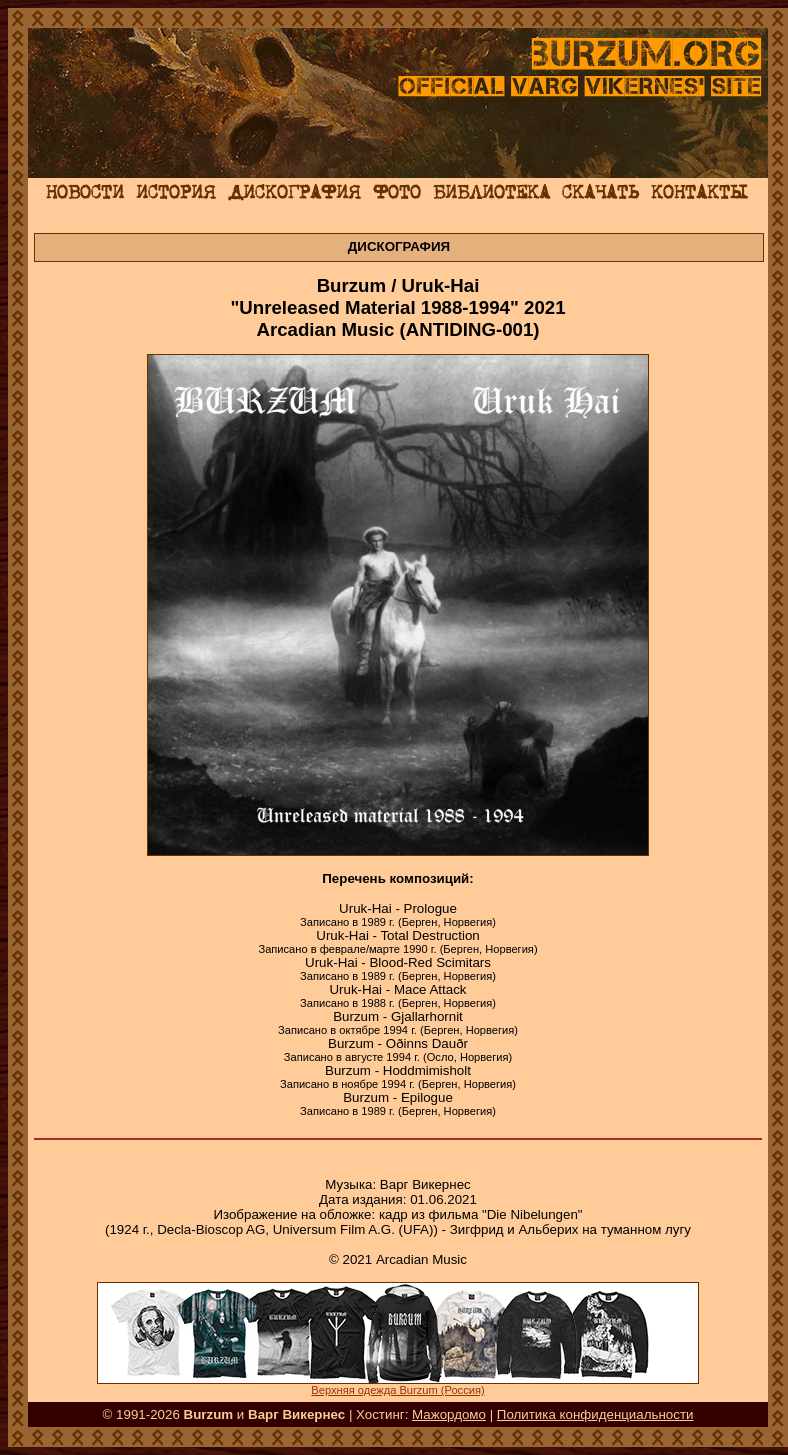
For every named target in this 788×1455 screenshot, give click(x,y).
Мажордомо (449, 1414)
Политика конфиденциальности (595, 1414)
